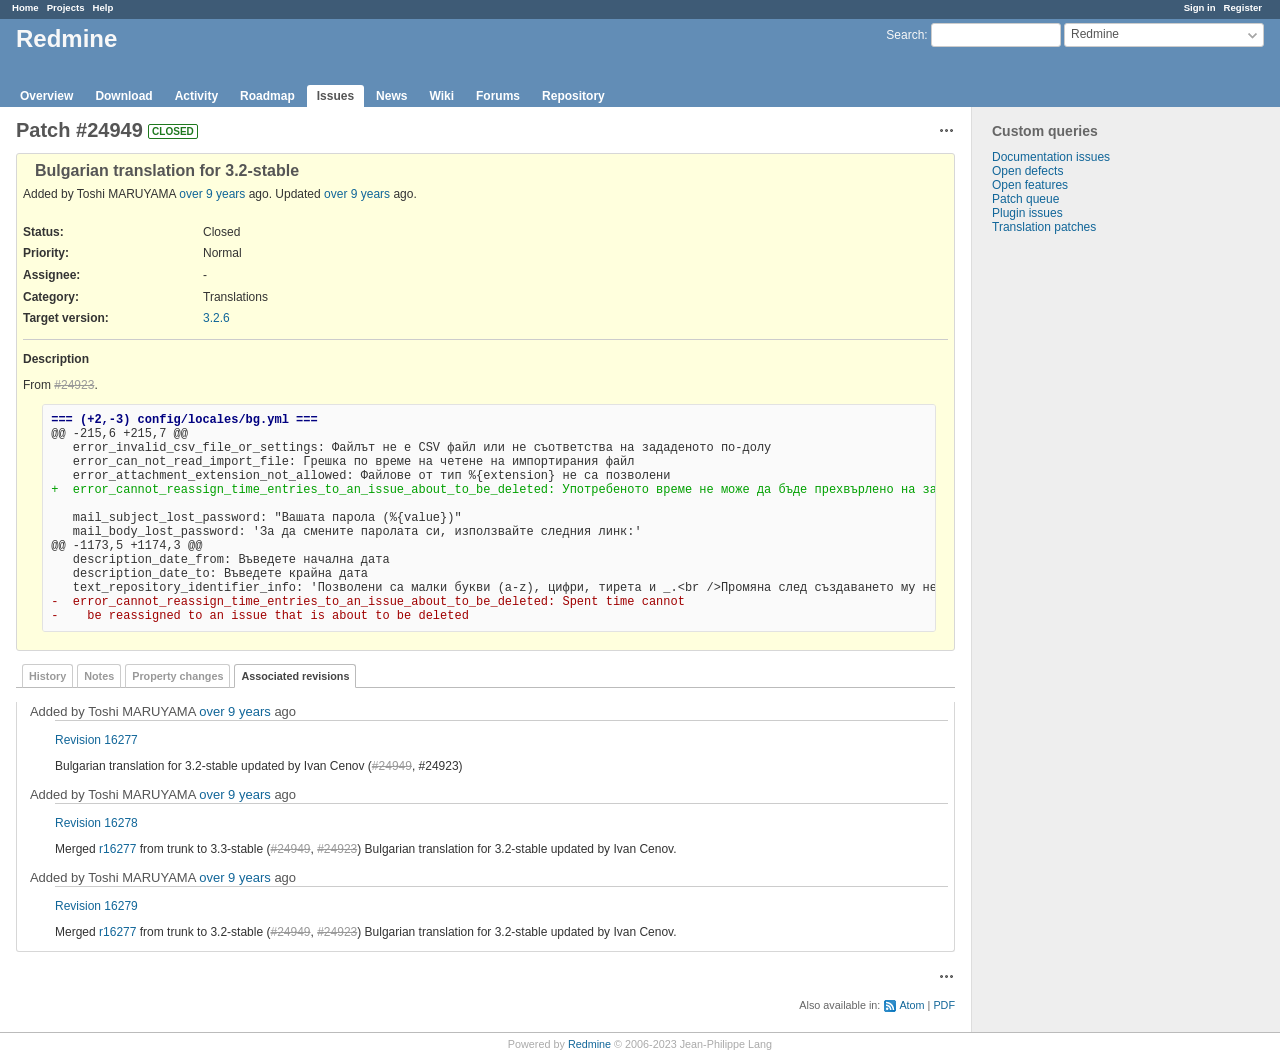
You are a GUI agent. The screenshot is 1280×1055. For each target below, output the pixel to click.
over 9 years (212, 194)
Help (103, 7)
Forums (498, 96)
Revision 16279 (96, 906)
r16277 (117, 849)
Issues (335, 96)
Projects (66, 7)
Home (25, 7)
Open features (1030, 185)
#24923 (74, 385)
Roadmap (267, 96)
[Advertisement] (1072, 548)
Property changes (177, 676)
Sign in (1200, 7)
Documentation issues (1051, 157)
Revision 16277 (96, 740)
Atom (911, 1005)
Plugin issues (1027, 213)
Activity (196, 96)
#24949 (392, 766)
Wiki (441, 96)
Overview (46, 96)
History (47, 676)
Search (905, 35)
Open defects (1027, 171)
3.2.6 (216, 318)
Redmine (589, 1044)
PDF (944, 1005)
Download (123, 96)
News (391, 96)
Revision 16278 (96, 823)
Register (1243, 7)
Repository (573, 96)
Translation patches (1044, 227)
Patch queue (1025, 199)
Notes (99, 676)
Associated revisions (295, 676)
